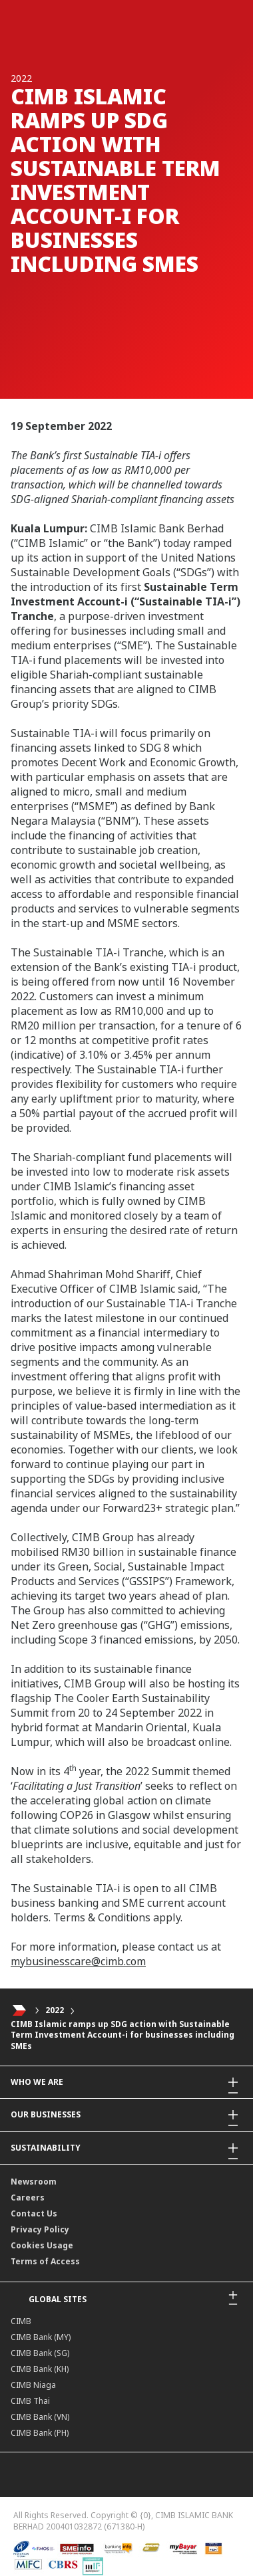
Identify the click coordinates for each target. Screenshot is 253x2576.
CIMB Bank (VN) (40, 2416)
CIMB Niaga (33, 2385)
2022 (54, 2010)
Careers (28, 2197)
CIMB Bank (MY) (41, 2337)
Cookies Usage (42, 2245)
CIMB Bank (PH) (40, 2432)
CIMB (21, 2321)
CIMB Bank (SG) (40, 2353)
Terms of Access (45, 2261)
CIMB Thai (30, 2401)
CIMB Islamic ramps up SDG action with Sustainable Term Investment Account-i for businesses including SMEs (122, 2035)
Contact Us (34, 2213)
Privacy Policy (40, 2229)
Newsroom (34, 2181)
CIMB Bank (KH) (40, 2369)
